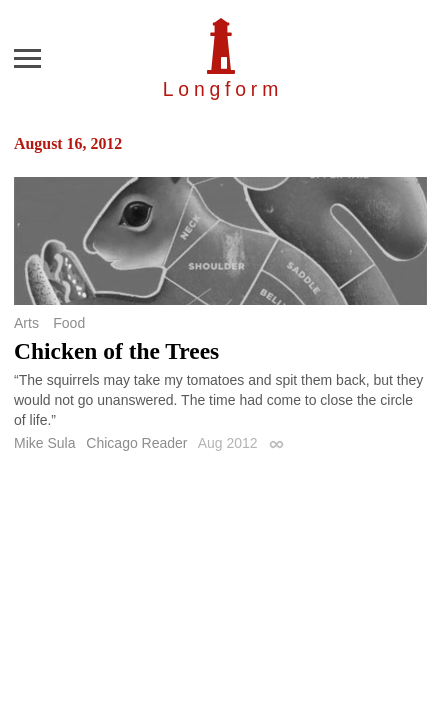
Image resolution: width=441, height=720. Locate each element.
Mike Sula (44, 443)
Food (69, 323)
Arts (26, 323)
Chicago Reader (136, 443)
